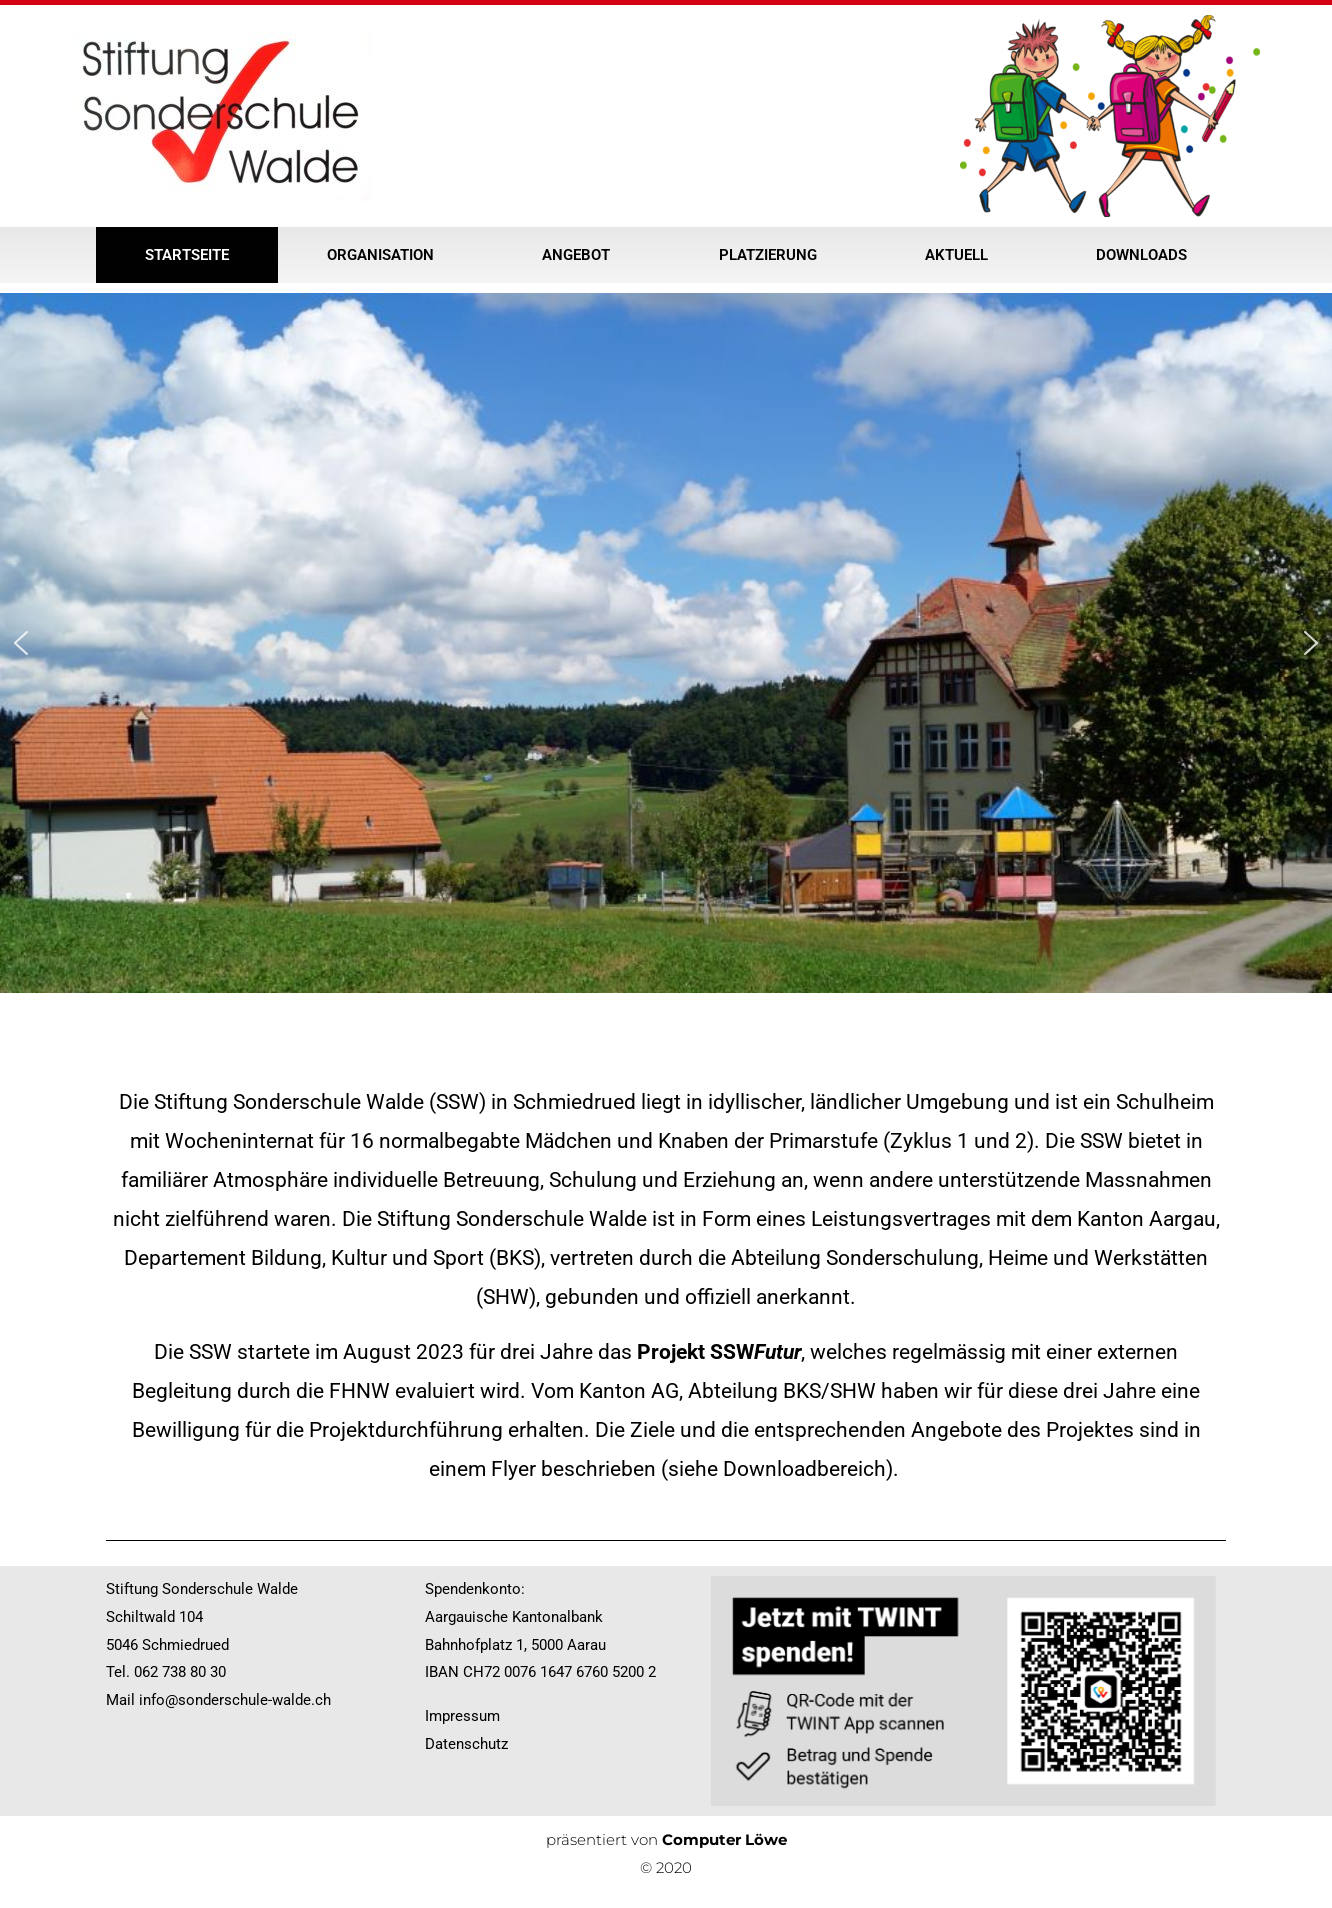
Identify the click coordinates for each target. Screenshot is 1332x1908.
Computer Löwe (724, 1839)
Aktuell (961, 255)
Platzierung (773, 255)
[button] (21, 643)
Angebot (581, 255)
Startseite (187, 255)
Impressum (462, 1716)
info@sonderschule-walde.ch (235, 1700)
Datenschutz (466, 1744)
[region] (666, 643)
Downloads (1141, 255)
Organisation (385, 255)
